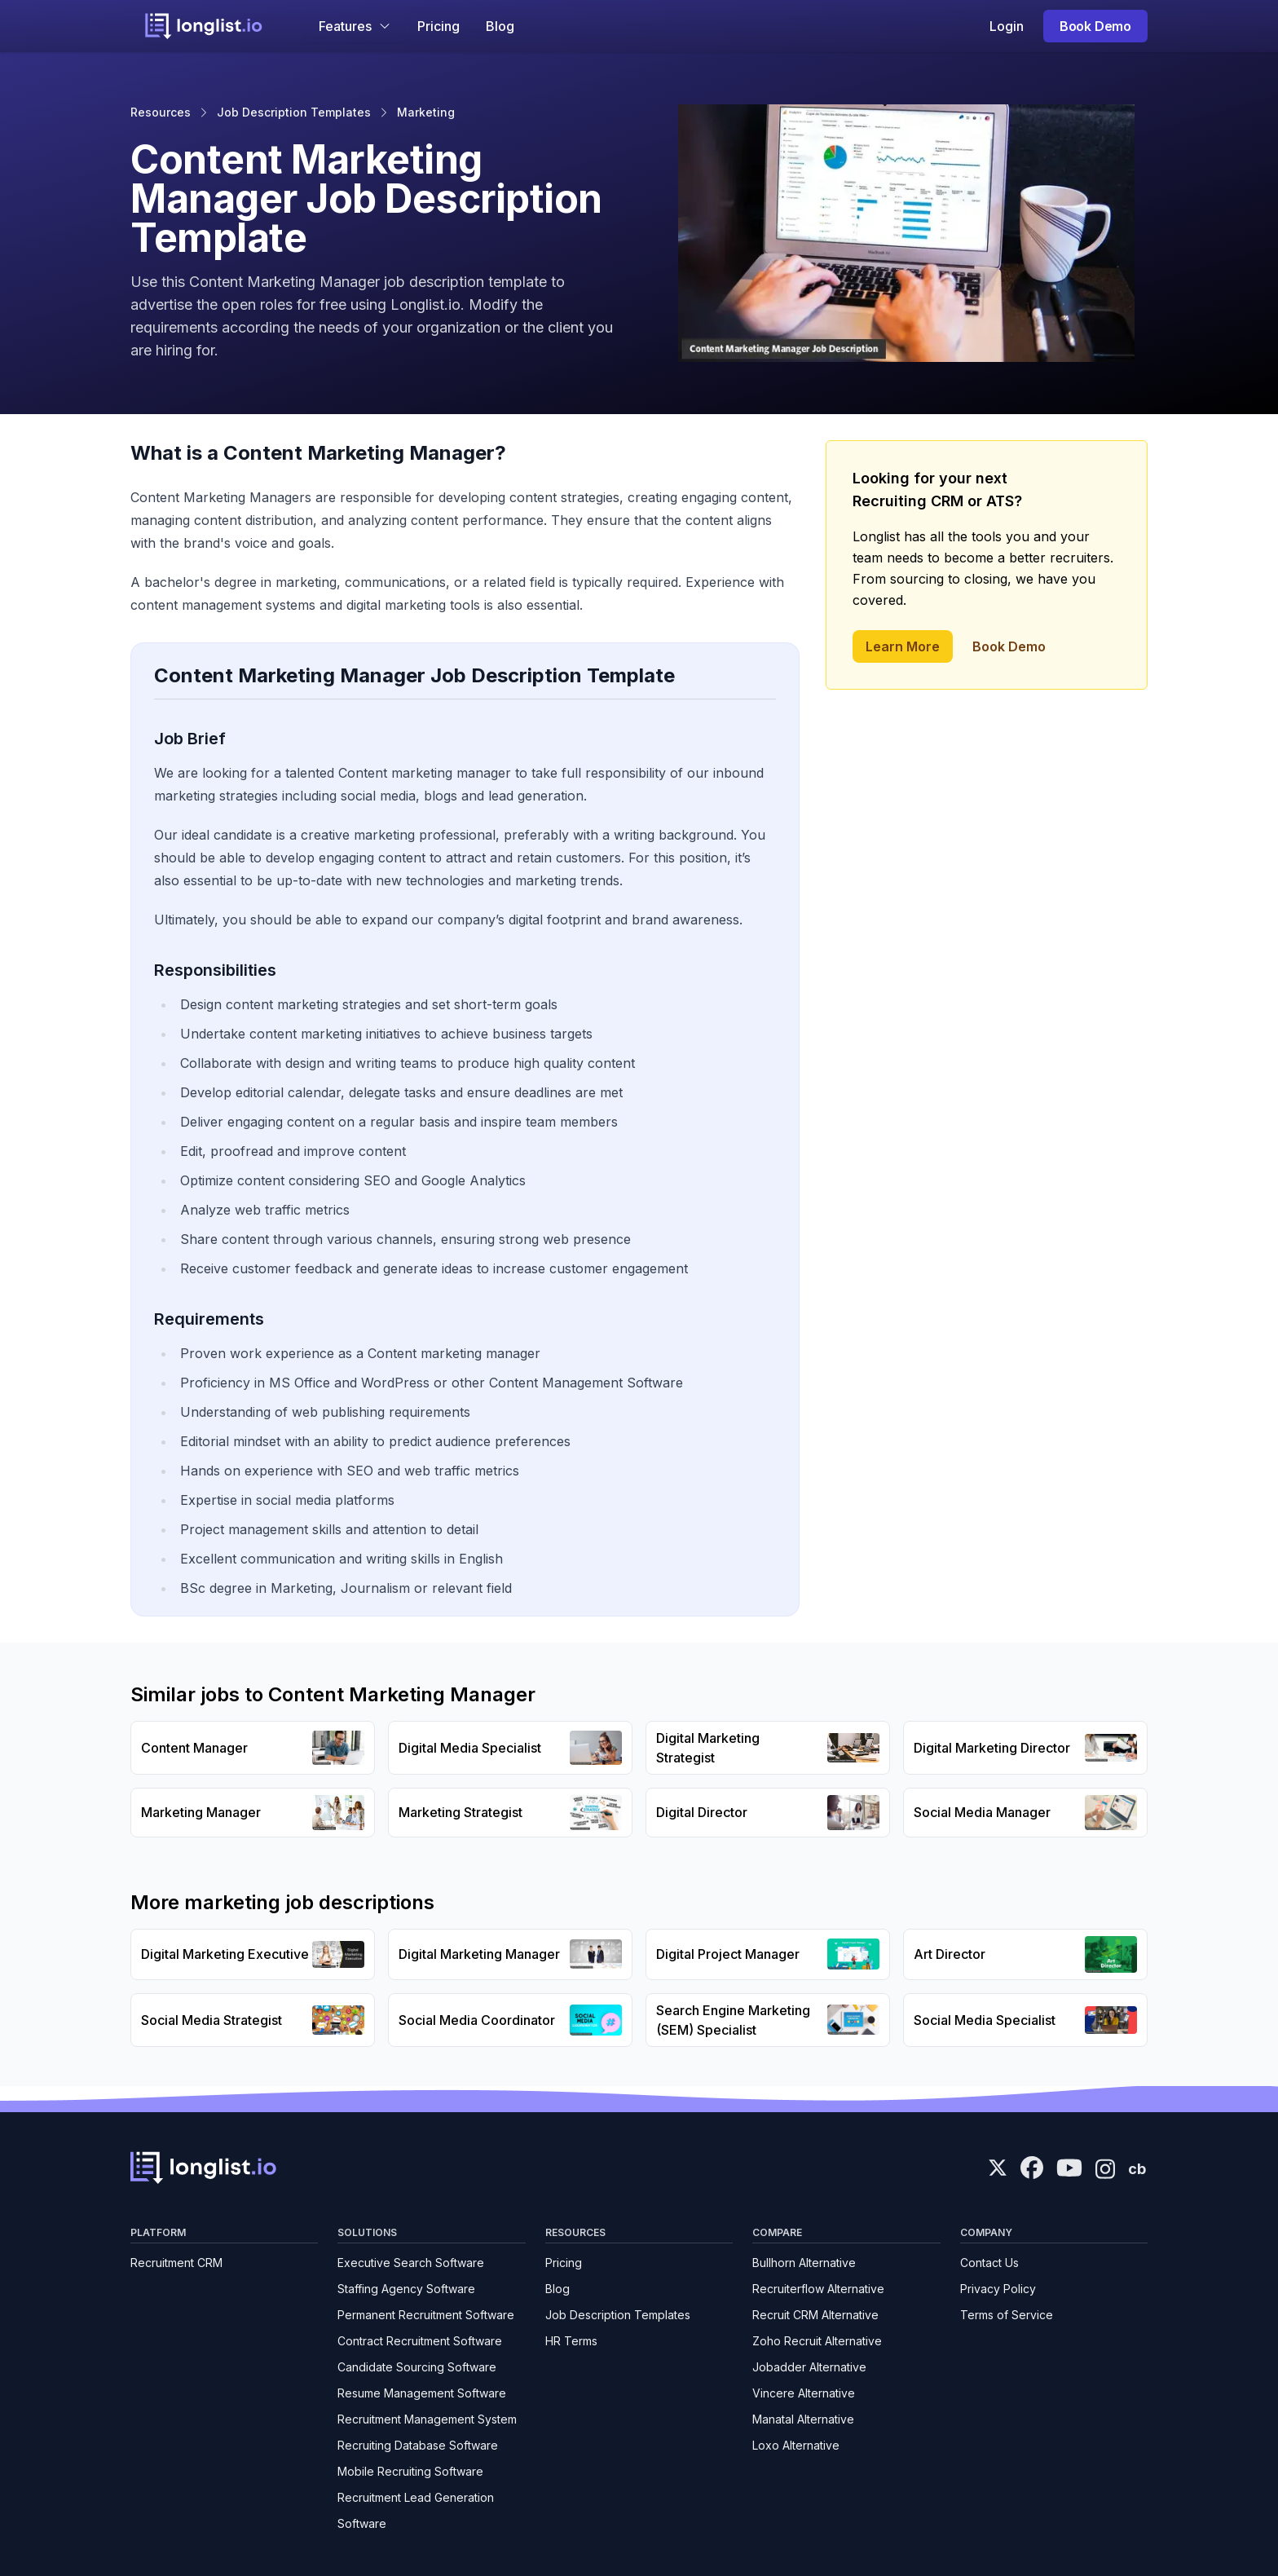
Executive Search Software (410, 2262)
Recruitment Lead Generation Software (415, 2510)
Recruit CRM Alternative (815, 2315)
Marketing (426, 112)
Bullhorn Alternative (804, 2262)
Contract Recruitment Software (419, 2341)
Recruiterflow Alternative (818, 2289)
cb (1137, 2168)
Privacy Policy (998, 2289)
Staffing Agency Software (406, 2289)
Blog (500, 26)
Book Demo (1095, 26)
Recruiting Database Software (417, 2445)
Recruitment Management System (427, 2419)
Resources (160, 112)
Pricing (438, 26)
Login (1006, 26)
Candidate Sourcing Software (416, 2367)
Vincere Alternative (803, 2393)
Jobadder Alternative (809, 2367)
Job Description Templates (294, 112)
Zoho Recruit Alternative (817, 2341)
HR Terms (571, 2341)
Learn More (903, 646)
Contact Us (989, 2262)
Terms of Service (1006, 2315)
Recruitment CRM (176, 2262)
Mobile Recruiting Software (410, 2471)
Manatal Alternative (803, 2419)
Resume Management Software (421, 2393)
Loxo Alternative (796, 2445)
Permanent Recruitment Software (425, 2315)
